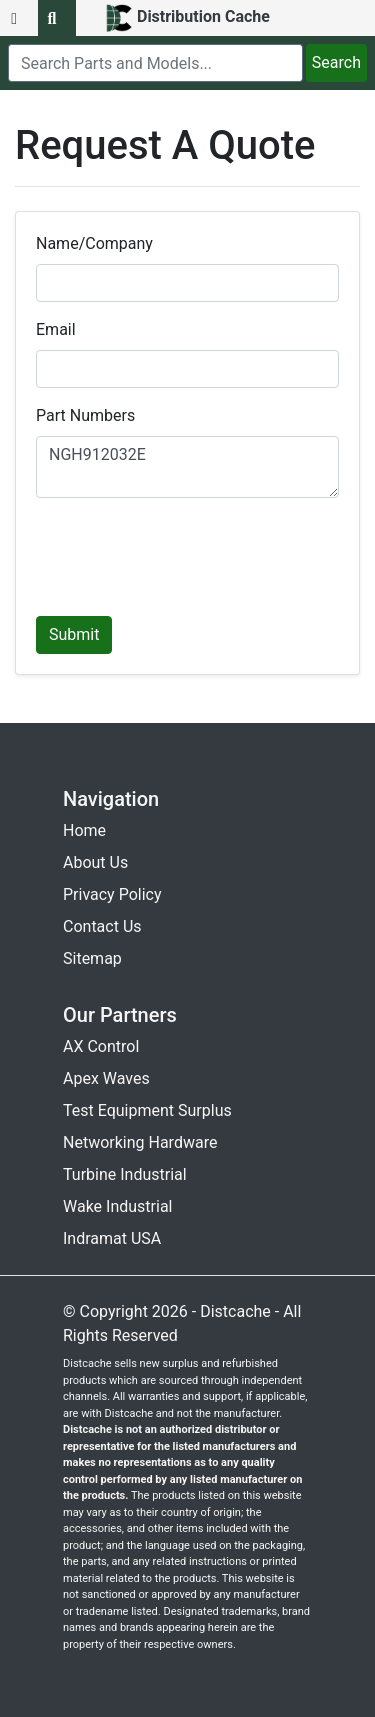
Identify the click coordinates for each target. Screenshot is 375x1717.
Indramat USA (112, 1238)
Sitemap (92, 958)
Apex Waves (106, 1078)
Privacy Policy (112, 894)
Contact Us (102, 926)
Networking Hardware (140, 1142)
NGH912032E (187, 467)
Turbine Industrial (125, 1174)
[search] (155, 63)
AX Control (101, 1046)
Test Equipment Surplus (147, 1110)
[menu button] (19, 18)
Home (84, 830)
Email (56, 329)
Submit (74, 634)
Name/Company (94, 243)
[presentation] (188, 553)
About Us (95, 862)
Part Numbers (85, 415)
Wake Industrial (117, 1206)
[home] (187, 18)
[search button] (57, 18)
